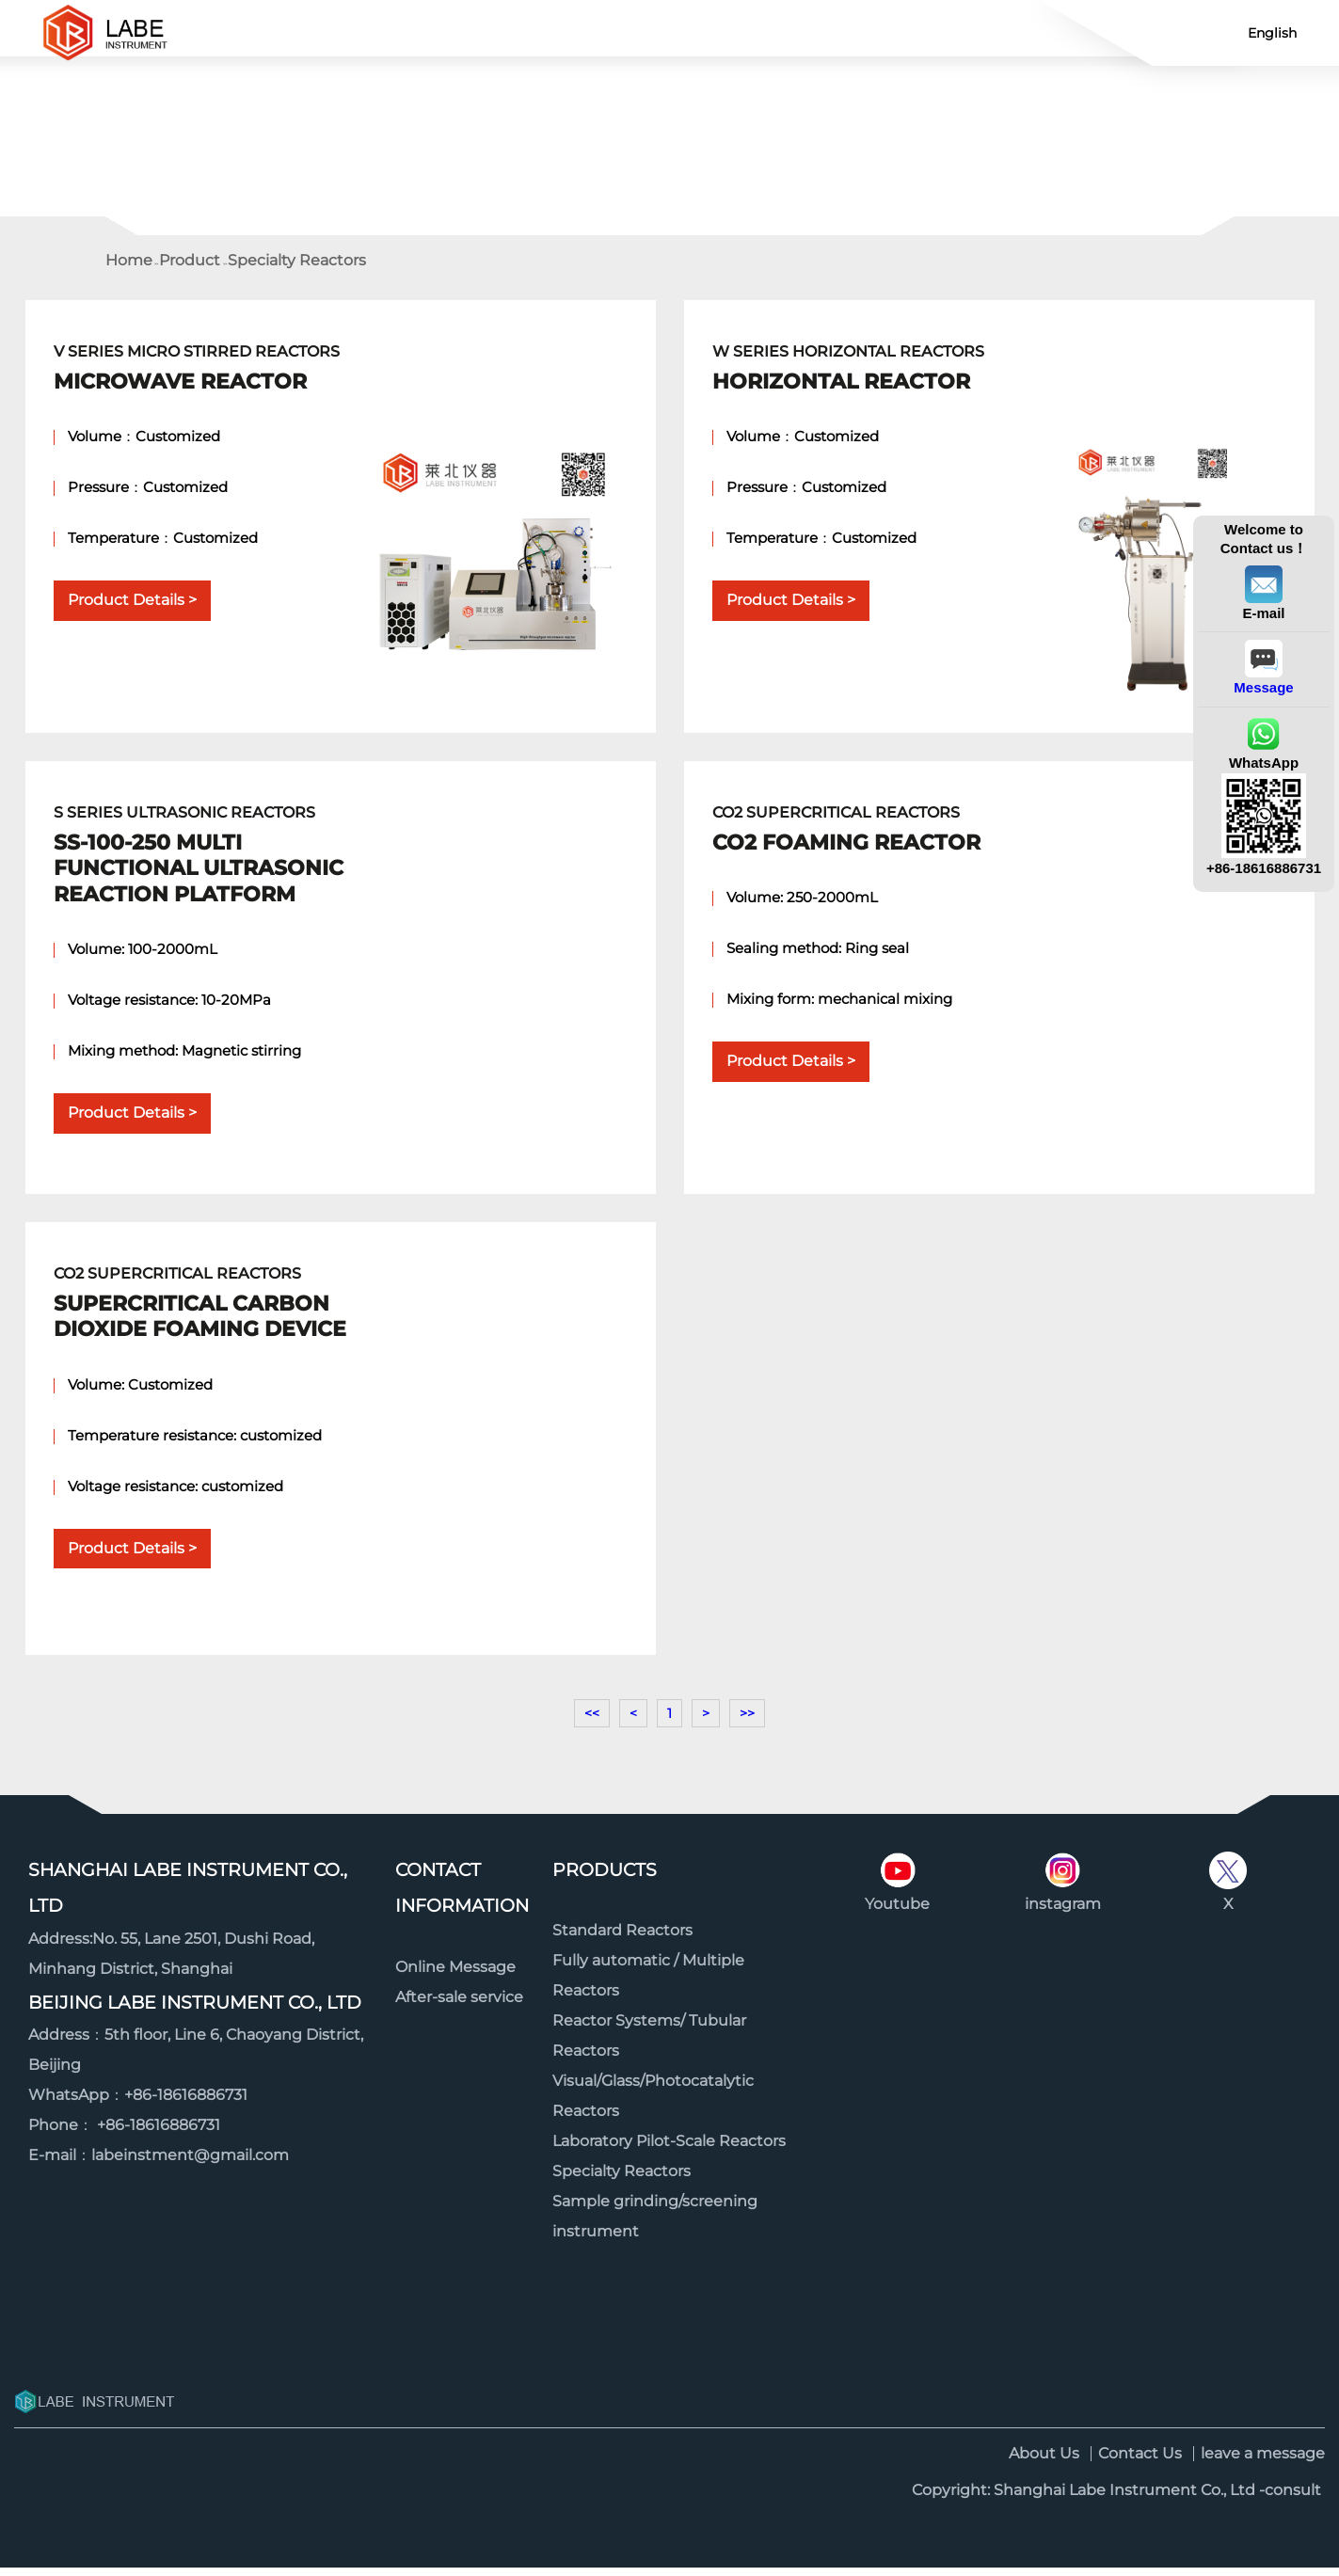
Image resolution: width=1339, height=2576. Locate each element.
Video (1018, 32)
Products (604, 1878)
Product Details (126, 608)
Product (460, 32)
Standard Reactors (622, 1939)
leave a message (1263, 2462)
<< (591, 1721)
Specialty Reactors (297, 269)
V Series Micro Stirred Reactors (209, 377)
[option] (669, 126)
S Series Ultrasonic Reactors (209, 863)
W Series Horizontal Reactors (867, 377)
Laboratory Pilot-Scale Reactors (669, 2149)
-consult (1290, 2498)
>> (747, 1721)
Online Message (455, 1975)
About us (878, 32)
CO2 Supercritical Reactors (867, 838)
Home (321, 32)
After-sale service (459, 2005)
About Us (1044, 2462)
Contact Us (599, 32)
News (739, 32)
